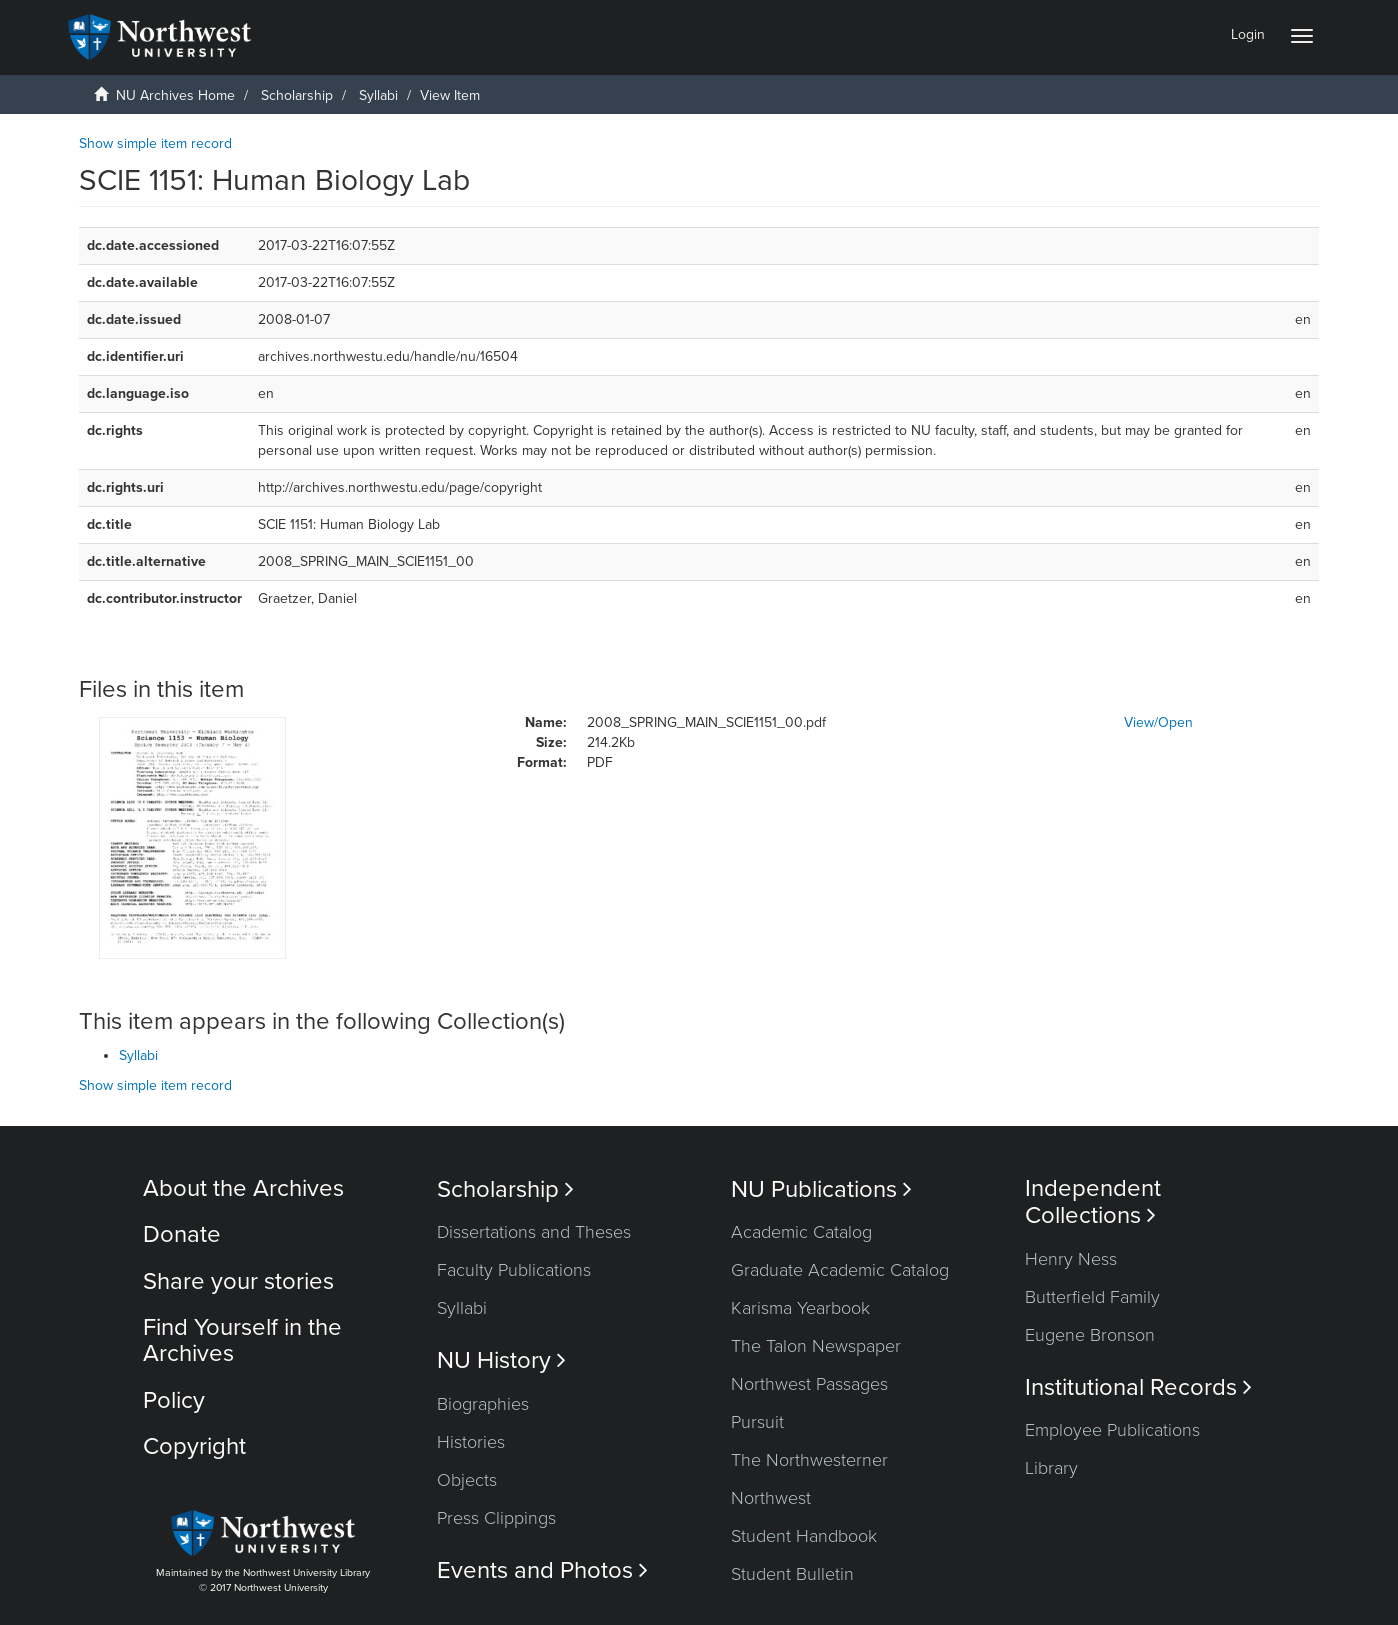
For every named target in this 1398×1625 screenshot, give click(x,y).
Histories (471, 1442)
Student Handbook (804, 1536)
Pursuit (757, 1422)
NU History (501, 1360)
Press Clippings (496, 1518)
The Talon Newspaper (816, 1346)
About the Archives (243, 1188)
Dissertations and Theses (534, 1232)
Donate (182, 1234)
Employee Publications (1112, 1430)
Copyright (194, 1446)
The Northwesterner (809, 1460)
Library (1051, 1468)
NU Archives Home (175, 95)
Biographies (483, 1404)
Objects (467, 1480)
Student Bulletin (792, 1574)
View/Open (1158, 722)
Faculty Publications (514, 1270)
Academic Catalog (801, 1232)
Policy (174, 1400)
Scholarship (297, 95)
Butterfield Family (1092, 1297)
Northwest (771, 1498)
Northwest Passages (809, 1384)
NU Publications (821, 1189)
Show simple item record (155, 143)
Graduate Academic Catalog (840, 1270)
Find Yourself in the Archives (242, 1340)
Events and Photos (542, 1570)
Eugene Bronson (1090, 1335)
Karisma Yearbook (800, 1308)
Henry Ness (1071, 1259)
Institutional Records (1138, 1387)
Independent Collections (1093, 1202)
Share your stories (238, 1281)
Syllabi (378, 95)
